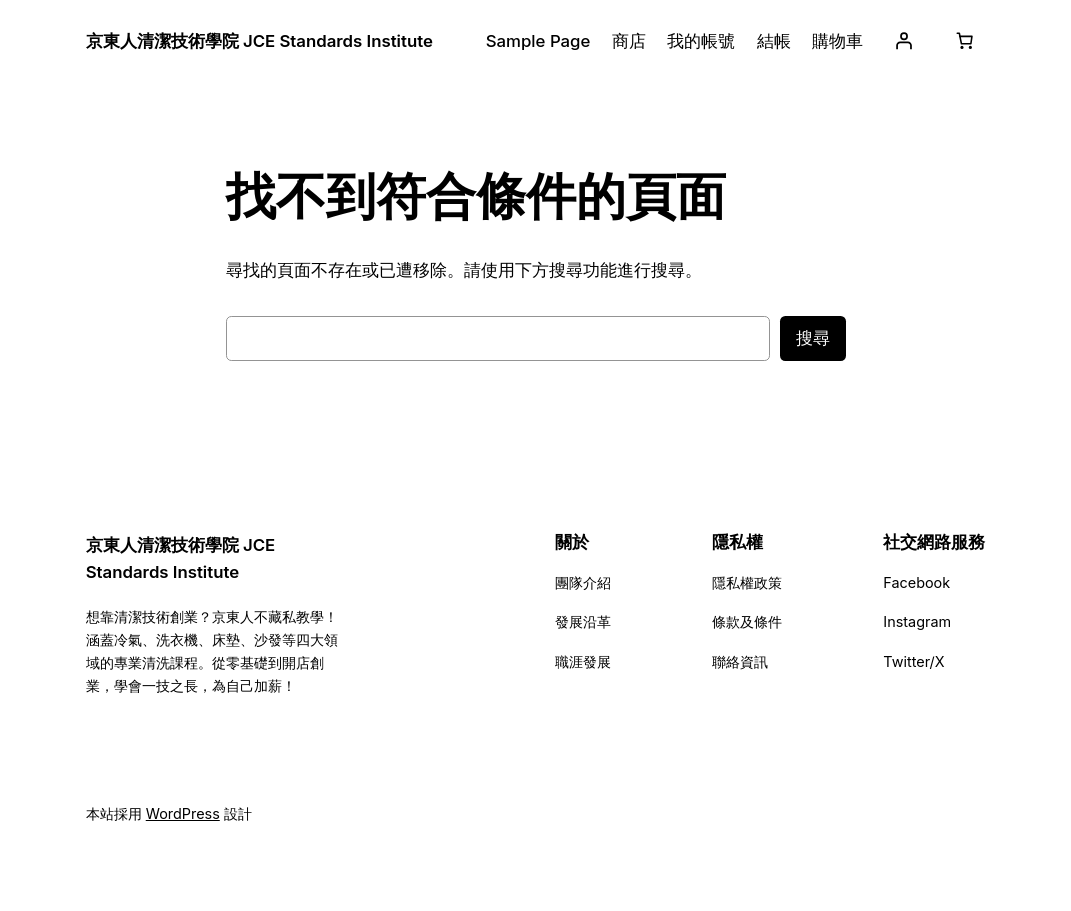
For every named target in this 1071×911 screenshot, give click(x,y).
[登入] (903, 41)
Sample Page (538, 41)
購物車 (837, 41)
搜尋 (813, 338)
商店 (629, 41)
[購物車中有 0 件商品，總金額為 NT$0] (964, 41)
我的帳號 (701, 41)
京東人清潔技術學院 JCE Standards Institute (259, 41)
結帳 (774, 41)
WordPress (183, 813)
